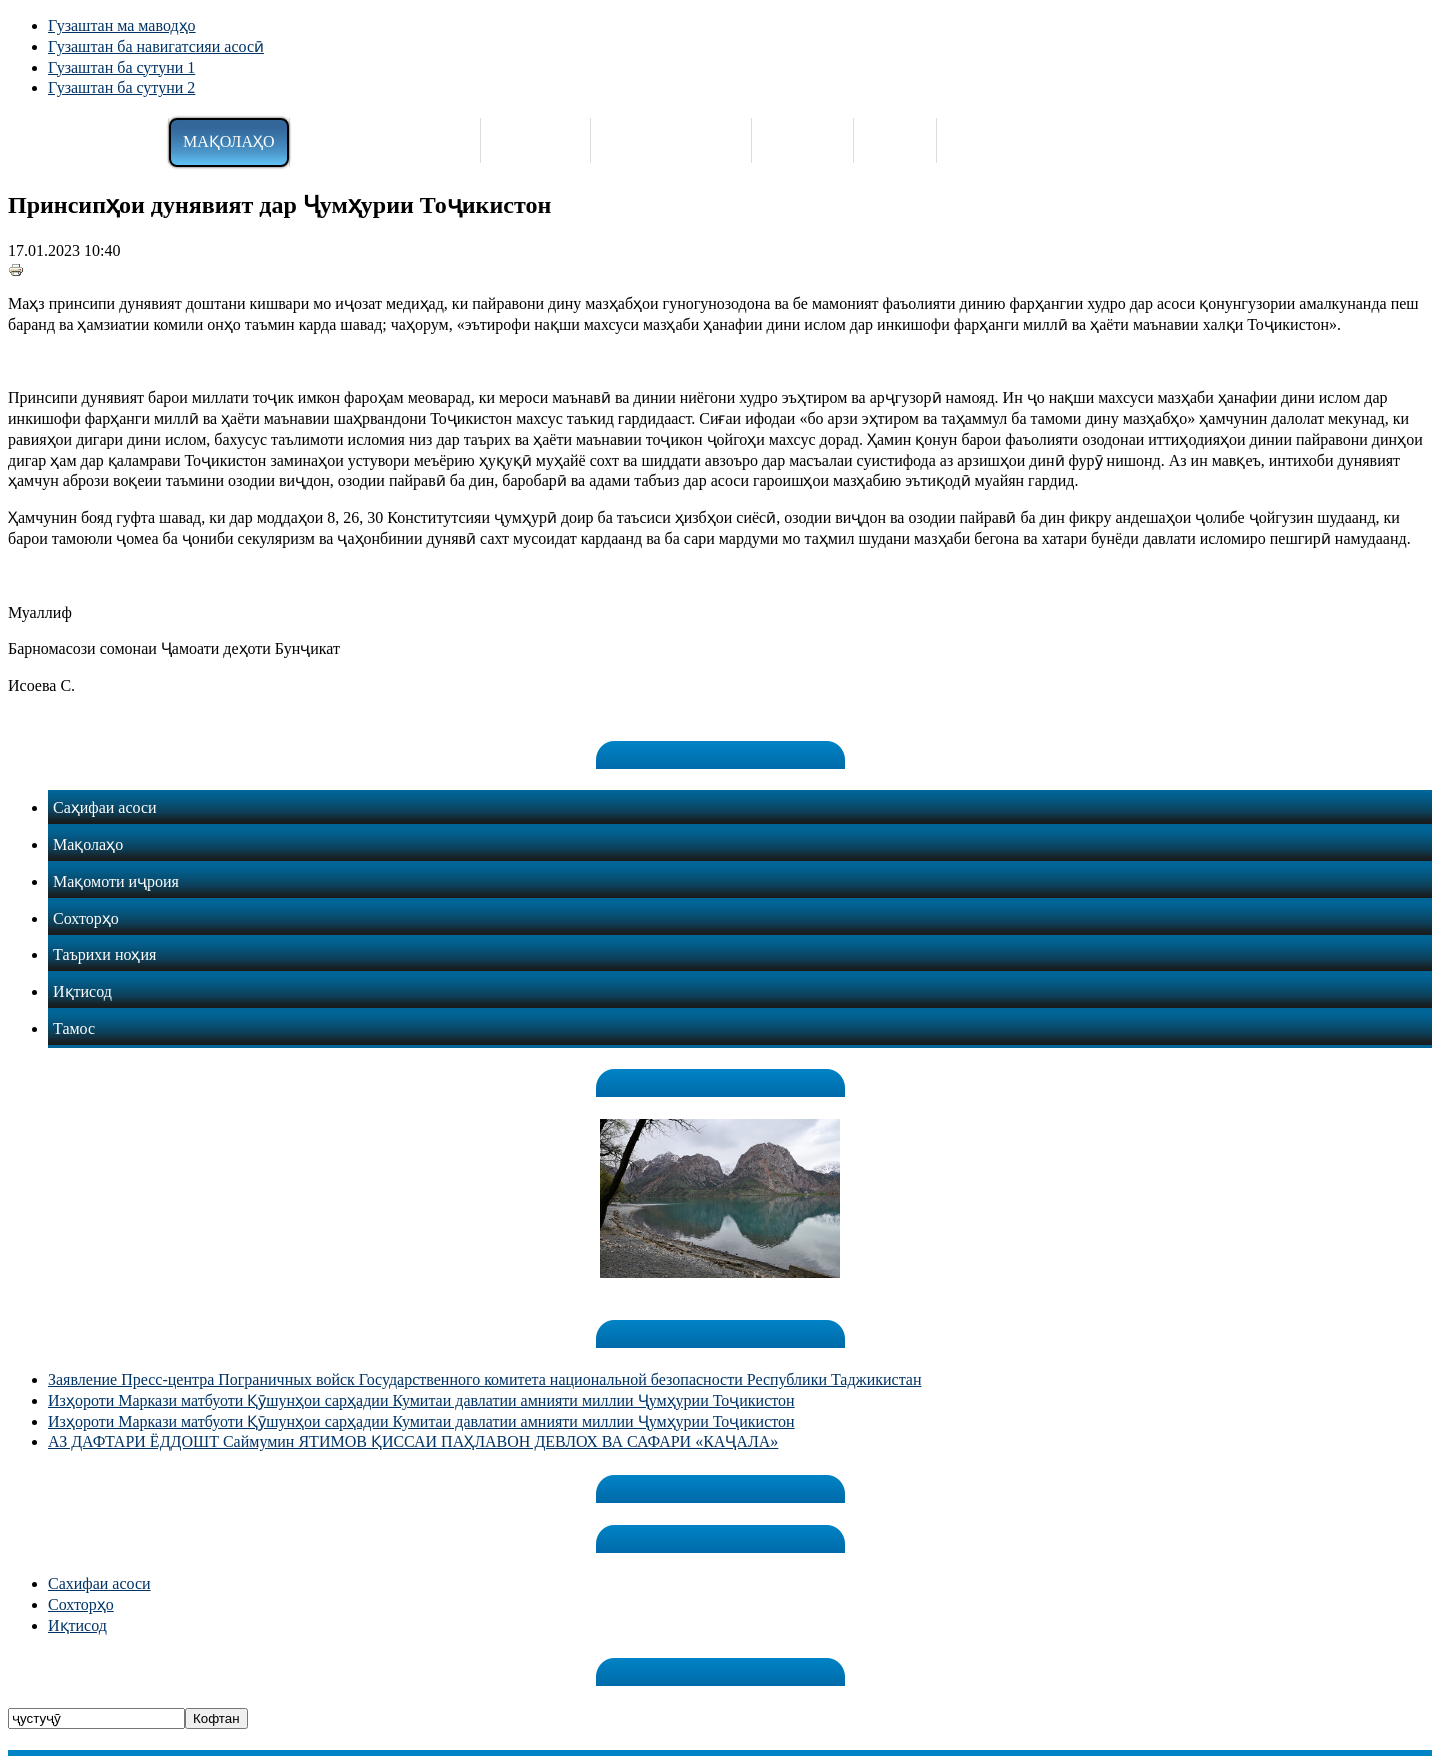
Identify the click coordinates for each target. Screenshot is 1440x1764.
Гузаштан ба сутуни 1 (121, 67)
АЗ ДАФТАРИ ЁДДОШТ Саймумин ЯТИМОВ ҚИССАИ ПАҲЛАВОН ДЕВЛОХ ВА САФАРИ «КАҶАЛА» (413, 1441)
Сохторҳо (81, 1604)
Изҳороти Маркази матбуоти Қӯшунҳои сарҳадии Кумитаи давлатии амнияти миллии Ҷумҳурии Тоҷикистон (421, 1400)
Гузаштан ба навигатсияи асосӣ (156, 46)
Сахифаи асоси (99, 1583)
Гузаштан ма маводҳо (122, 25)
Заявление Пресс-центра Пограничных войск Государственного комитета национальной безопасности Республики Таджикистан (484, 1379)
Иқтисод (77, 1625)
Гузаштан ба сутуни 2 (121, 87)
